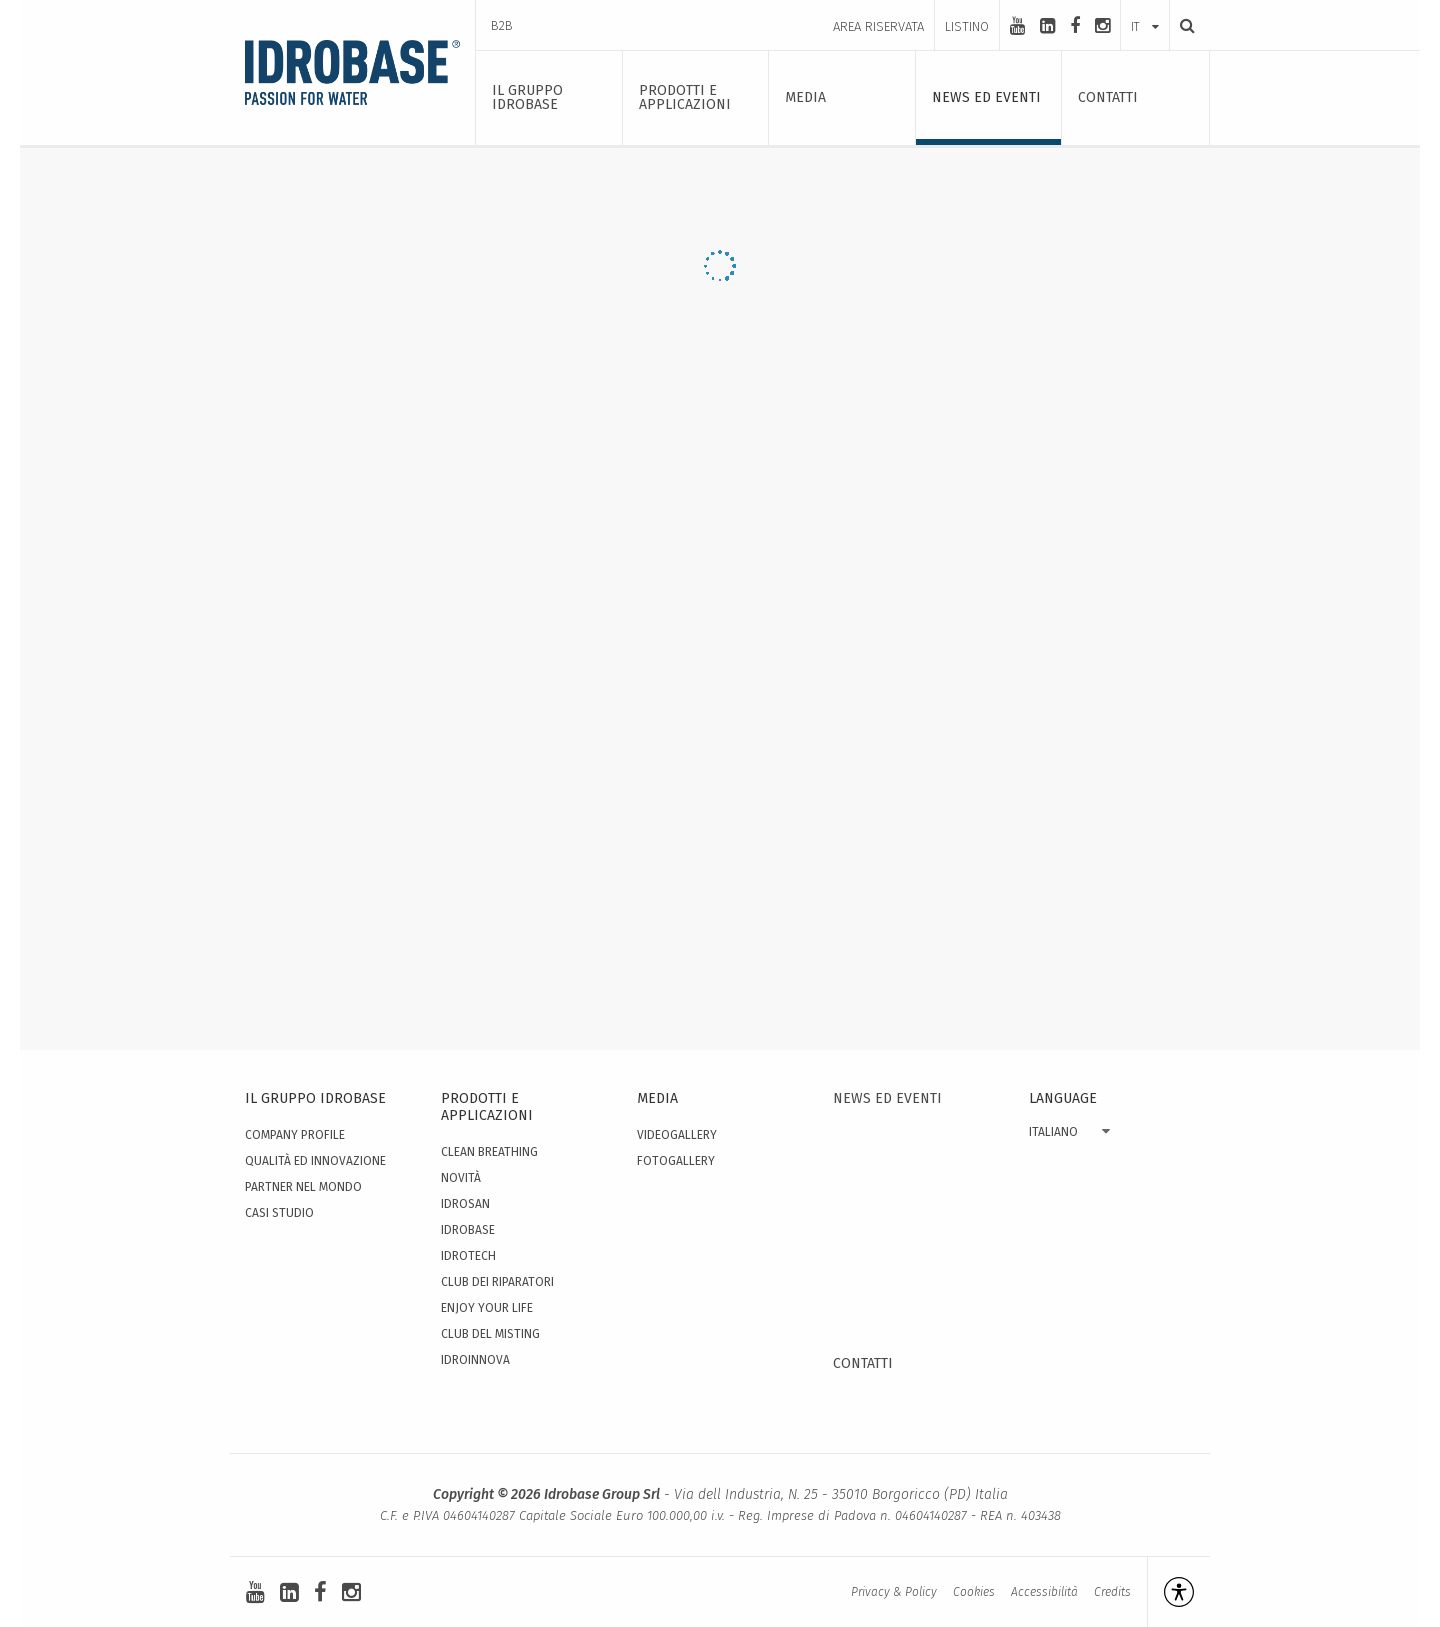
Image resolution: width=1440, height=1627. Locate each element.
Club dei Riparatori (497, 1282)
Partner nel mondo (303, 1187)
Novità (461, 1178)
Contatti (863, 1363)
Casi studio (279, 1213)
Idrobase (468, 1230)
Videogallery (677, 1135)
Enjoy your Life (487, 1308)
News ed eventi (887, 1098)
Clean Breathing (489, 1152)
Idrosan (465, 1204)
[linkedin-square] (1047, 26)
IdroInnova (475, 1360)
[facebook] (1075, 26)
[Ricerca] (1182, 25)
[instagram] (1102, 26)
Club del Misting (490, 1334)
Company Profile (295, 1135)
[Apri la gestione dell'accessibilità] (1170, 1592)
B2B (502, 25)
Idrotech (468, 1256)
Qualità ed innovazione (315, 1161)
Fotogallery (676, 1161)
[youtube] (1017, 26)
